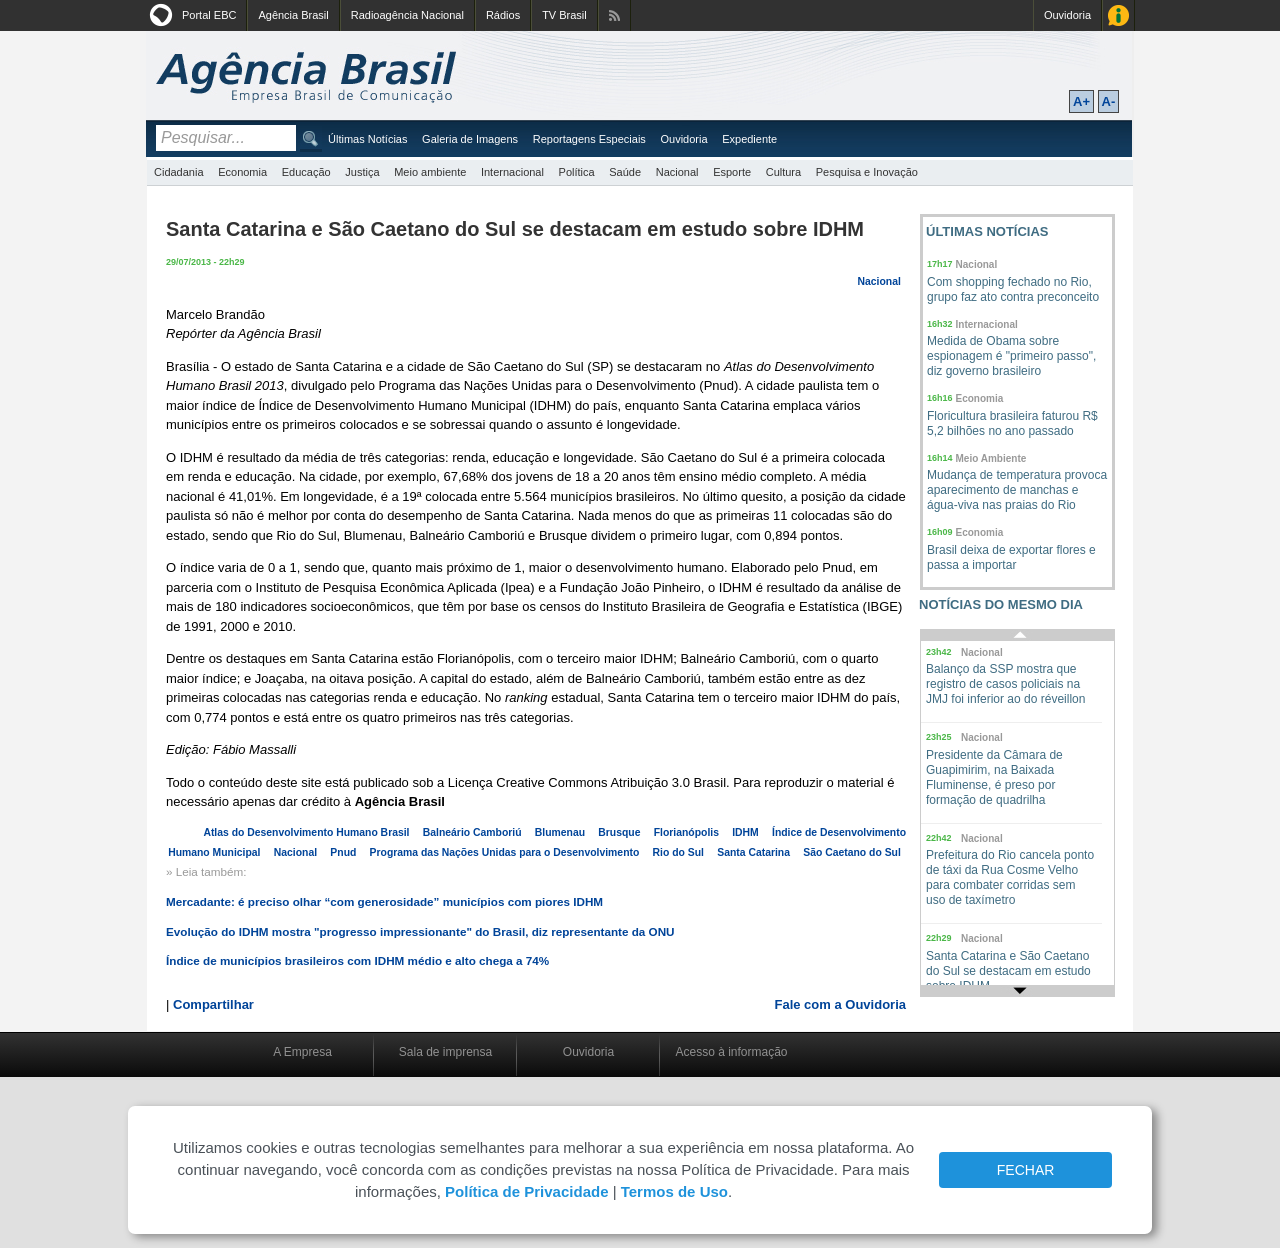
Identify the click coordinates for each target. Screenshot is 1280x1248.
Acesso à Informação (1118, 15)
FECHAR (1026, 1170)
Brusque (619, 832)
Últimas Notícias (367, 139)
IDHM (745, 832)
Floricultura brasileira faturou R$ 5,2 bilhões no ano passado (1012, 423)
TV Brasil (564, 15)
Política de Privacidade (526, 1191)
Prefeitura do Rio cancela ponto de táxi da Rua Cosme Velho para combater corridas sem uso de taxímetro (1010, 877)
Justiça (362, 172)
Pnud (343, 852)
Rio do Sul (678, 852)
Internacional (512, 172)
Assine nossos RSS (614, 15)
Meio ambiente (430, 172)
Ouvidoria (1067, 15)
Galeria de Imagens (470, 139)
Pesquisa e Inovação (867, 172)
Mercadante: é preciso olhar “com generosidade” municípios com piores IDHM (384, 901)
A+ (1081, 101)
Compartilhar (213, 1004)
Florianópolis (686, 832)
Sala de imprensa (445, 1052)
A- (1109, 101)
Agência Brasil (293, 15)
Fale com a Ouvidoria (841, 1004)
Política (577, 172)
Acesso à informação (731, 1052)
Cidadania (179, 172)
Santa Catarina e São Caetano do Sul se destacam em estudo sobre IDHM (1008, 971)
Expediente (749, 139)
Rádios (503, 15)
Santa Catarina (753, 852)
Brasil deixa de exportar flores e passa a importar (1011, 557)
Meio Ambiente (991, 458)
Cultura (783, 172)
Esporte (732, 172)
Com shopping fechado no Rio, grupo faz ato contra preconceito (1013, 289)
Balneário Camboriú (472, 832)
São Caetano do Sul (852, 852)
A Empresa (302, 1052)
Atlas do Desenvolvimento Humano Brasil (306, 832)
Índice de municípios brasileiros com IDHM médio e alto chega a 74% (357, 960)
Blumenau (560, 832)
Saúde (625, 172)
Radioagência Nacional (407, 15)
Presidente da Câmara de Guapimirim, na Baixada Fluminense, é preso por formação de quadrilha (994, 777)
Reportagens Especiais (589, 139)
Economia (242, 172)
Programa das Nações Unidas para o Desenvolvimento (505, 852)
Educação (306, 172)
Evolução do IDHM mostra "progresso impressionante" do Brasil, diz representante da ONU (420, 931)
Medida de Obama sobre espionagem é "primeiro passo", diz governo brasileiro (1011, 356)
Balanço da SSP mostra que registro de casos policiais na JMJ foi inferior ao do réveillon (1005, 684)
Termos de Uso (674, 1191)
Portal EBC (209, 15)
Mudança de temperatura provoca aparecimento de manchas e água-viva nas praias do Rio (1017, 490)
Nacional (677, 172)
